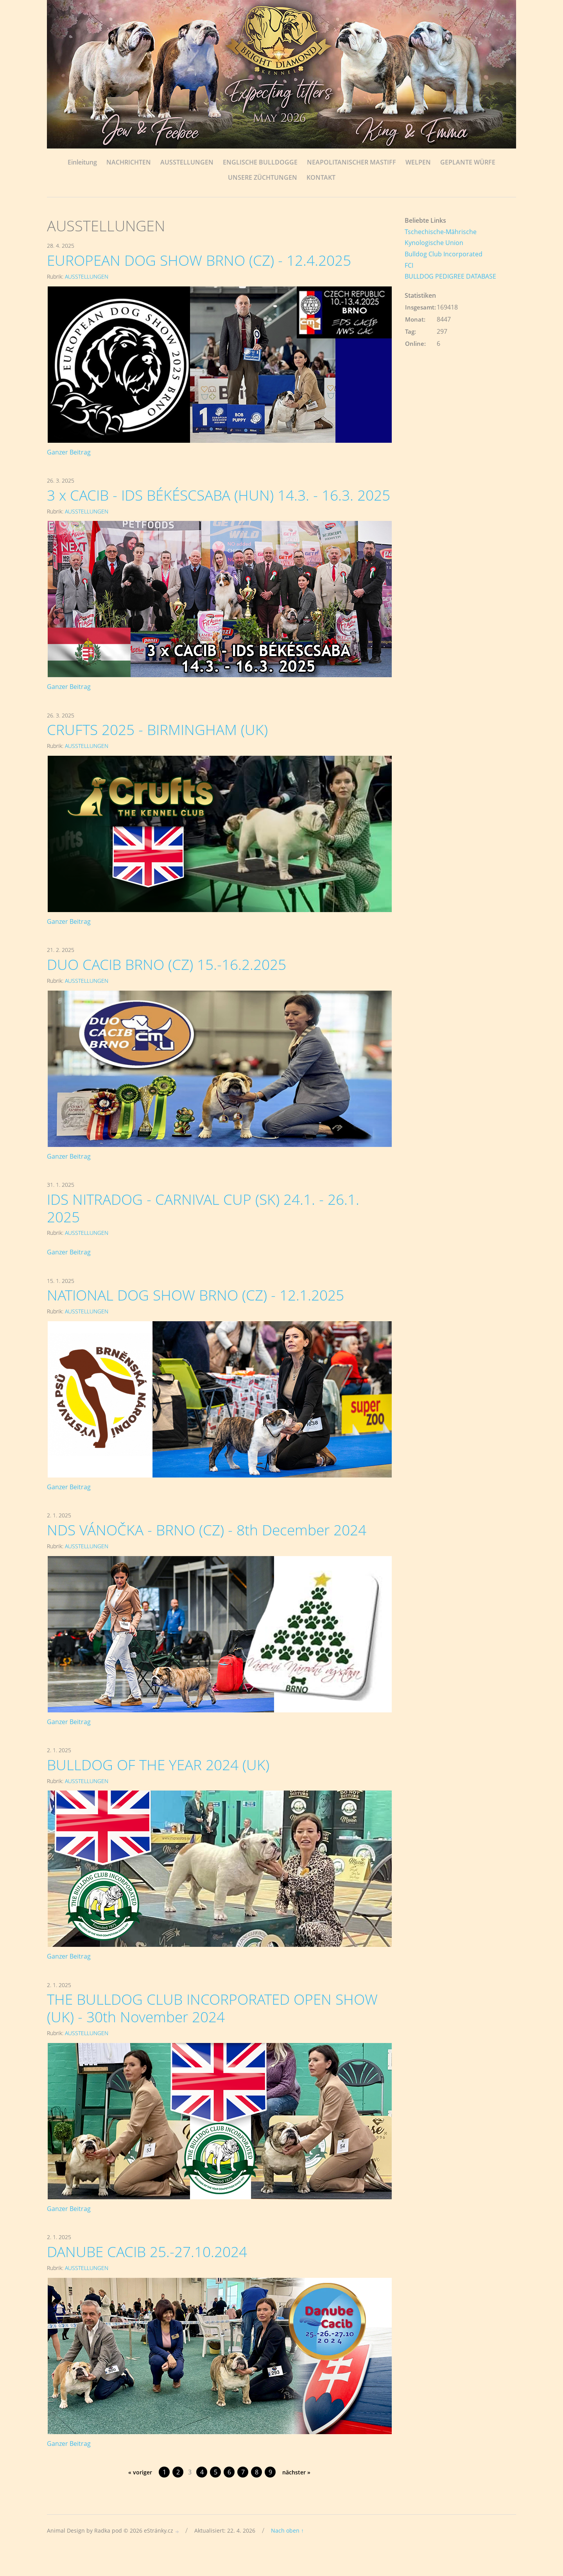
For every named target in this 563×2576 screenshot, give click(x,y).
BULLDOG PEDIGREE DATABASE (450, 276)
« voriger (140, 2495)
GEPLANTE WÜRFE (467, 162)
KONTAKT (321, 177)
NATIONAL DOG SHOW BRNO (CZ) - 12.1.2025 (200, 1316)
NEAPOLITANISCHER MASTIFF (351, 162)
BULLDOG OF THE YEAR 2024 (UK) (161, 1787)
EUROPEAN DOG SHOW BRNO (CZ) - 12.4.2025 (203, 261)
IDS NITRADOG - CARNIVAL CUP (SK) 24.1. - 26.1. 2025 (207, 1228)
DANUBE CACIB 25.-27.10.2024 (151, 2275)
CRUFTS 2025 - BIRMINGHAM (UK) (160, 749)
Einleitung (82, 162)
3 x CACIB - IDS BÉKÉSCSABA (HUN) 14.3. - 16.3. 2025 (205, 504)
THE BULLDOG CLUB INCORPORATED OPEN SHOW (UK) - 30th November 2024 (217, 2030)
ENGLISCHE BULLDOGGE (260, 162)
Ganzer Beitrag (69, 452)
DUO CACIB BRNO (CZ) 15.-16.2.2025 (170, 984)
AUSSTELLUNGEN (186, 162)
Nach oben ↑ (287, 2554)
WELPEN (418, 162)
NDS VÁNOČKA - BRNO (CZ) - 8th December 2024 (211, 1551)
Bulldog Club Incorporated (443, 254)
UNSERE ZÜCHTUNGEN (262, 177)
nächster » (296, 2495)
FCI (409, 265)
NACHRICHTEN (128, 162)
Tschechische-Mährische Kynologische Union (441, 237)
